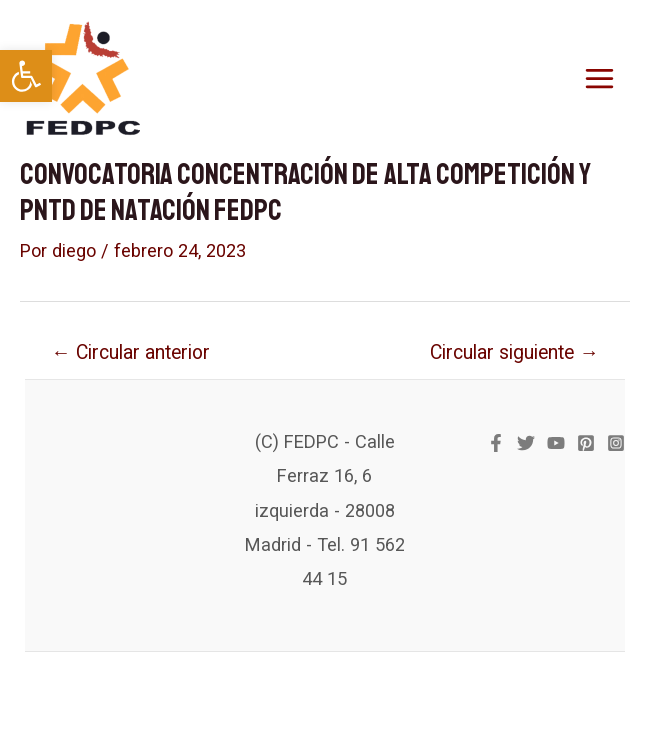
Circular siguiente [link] (514, 352)
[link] (26, 76)
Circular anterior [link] (130, 352)
